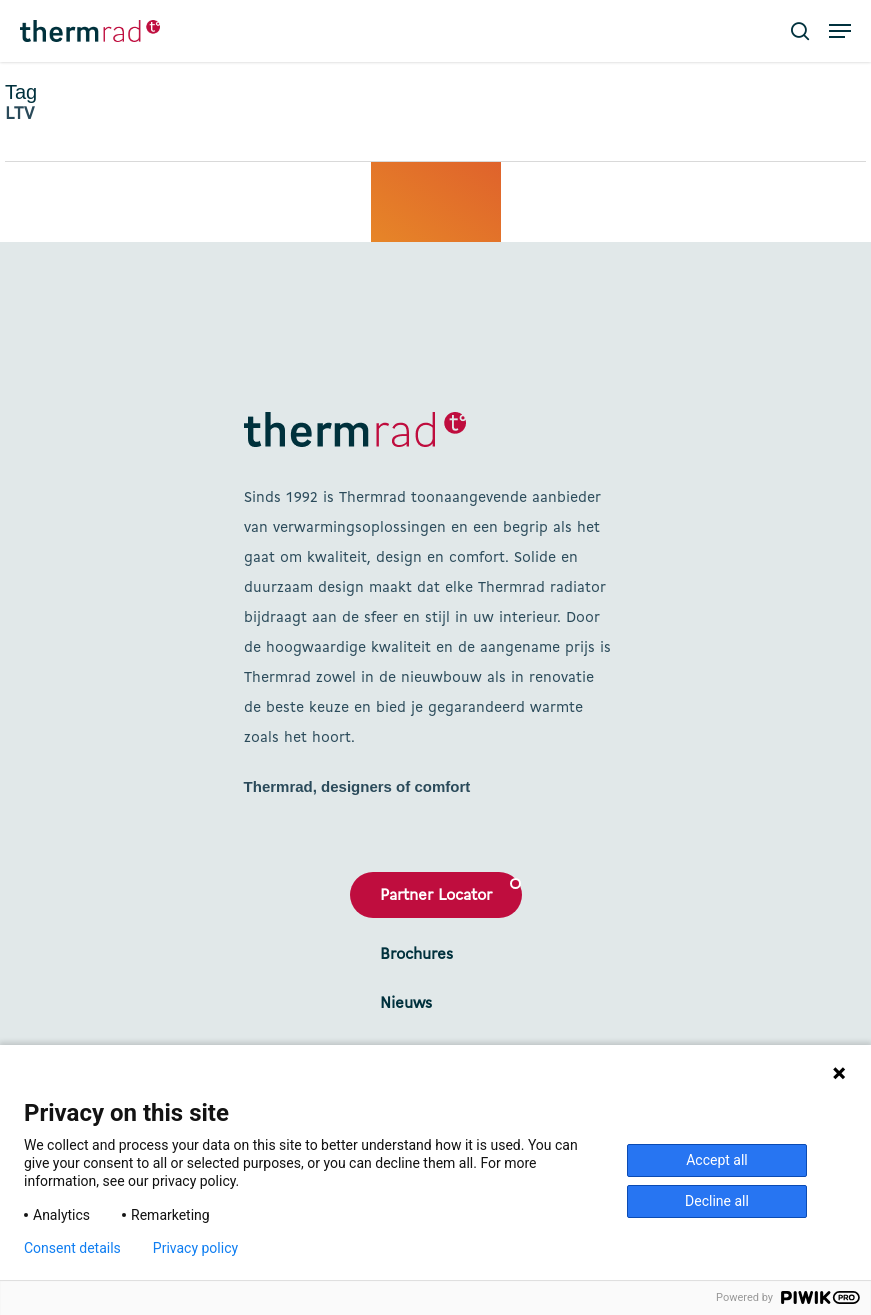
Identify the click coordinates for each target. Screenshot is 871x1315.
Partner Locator (436, 896)
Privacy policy (195, 1248)
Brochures (416, 955)
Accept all (717, 1160)
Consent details (72, 1248)
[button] (840, 31)
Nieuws (406, 1004)
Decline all (717, 1201)
